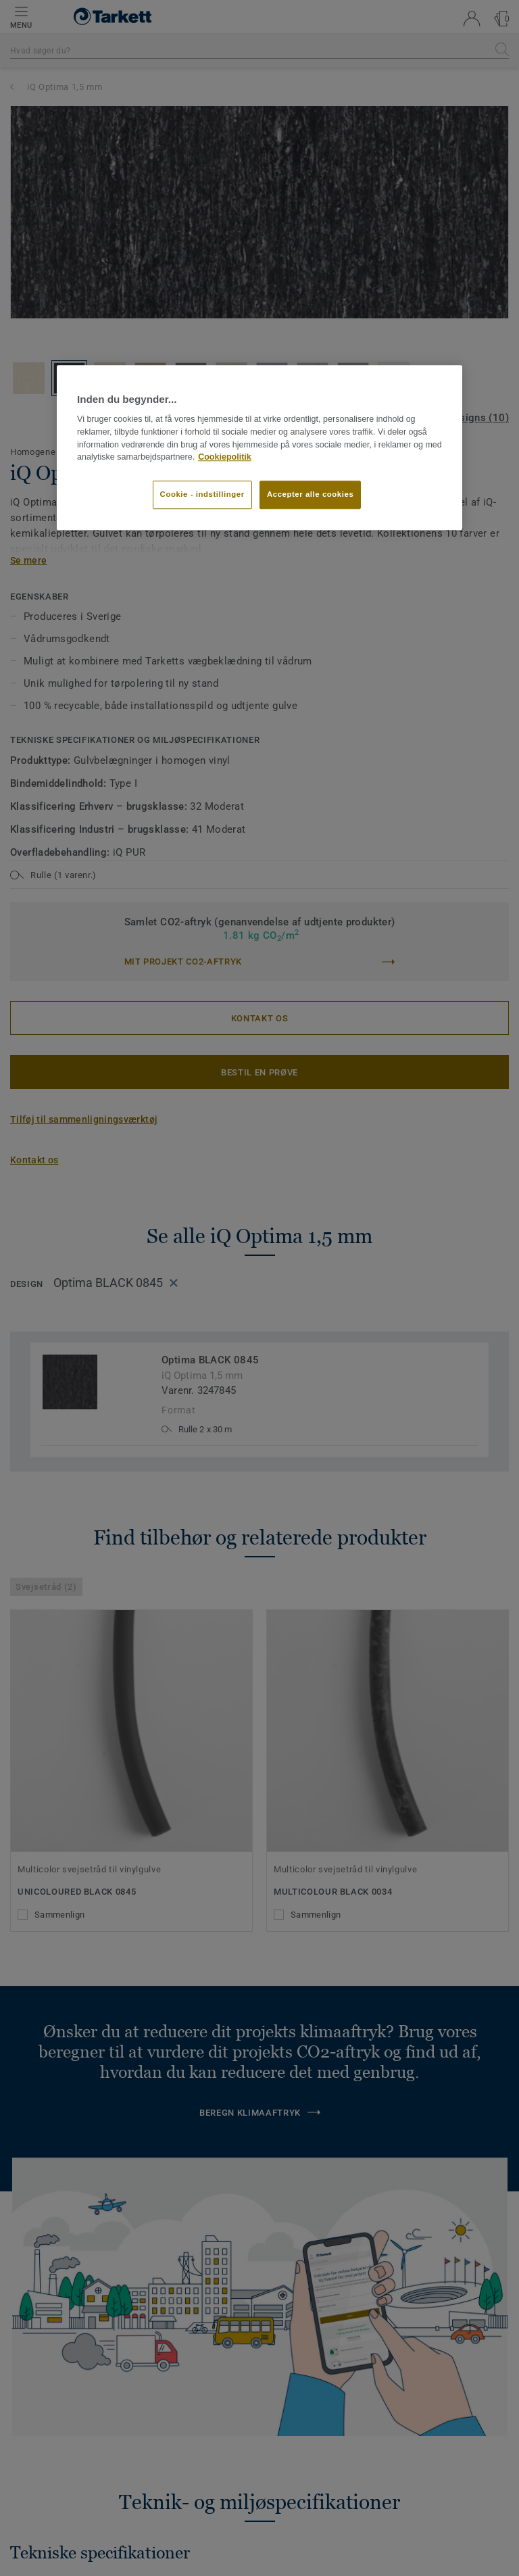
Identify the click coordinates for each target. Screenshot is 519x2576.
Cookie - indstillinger (202, 494)
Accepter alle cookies (310, 494)
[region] (259, 447)
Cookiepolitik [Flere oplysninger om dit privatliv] (224, 457)
